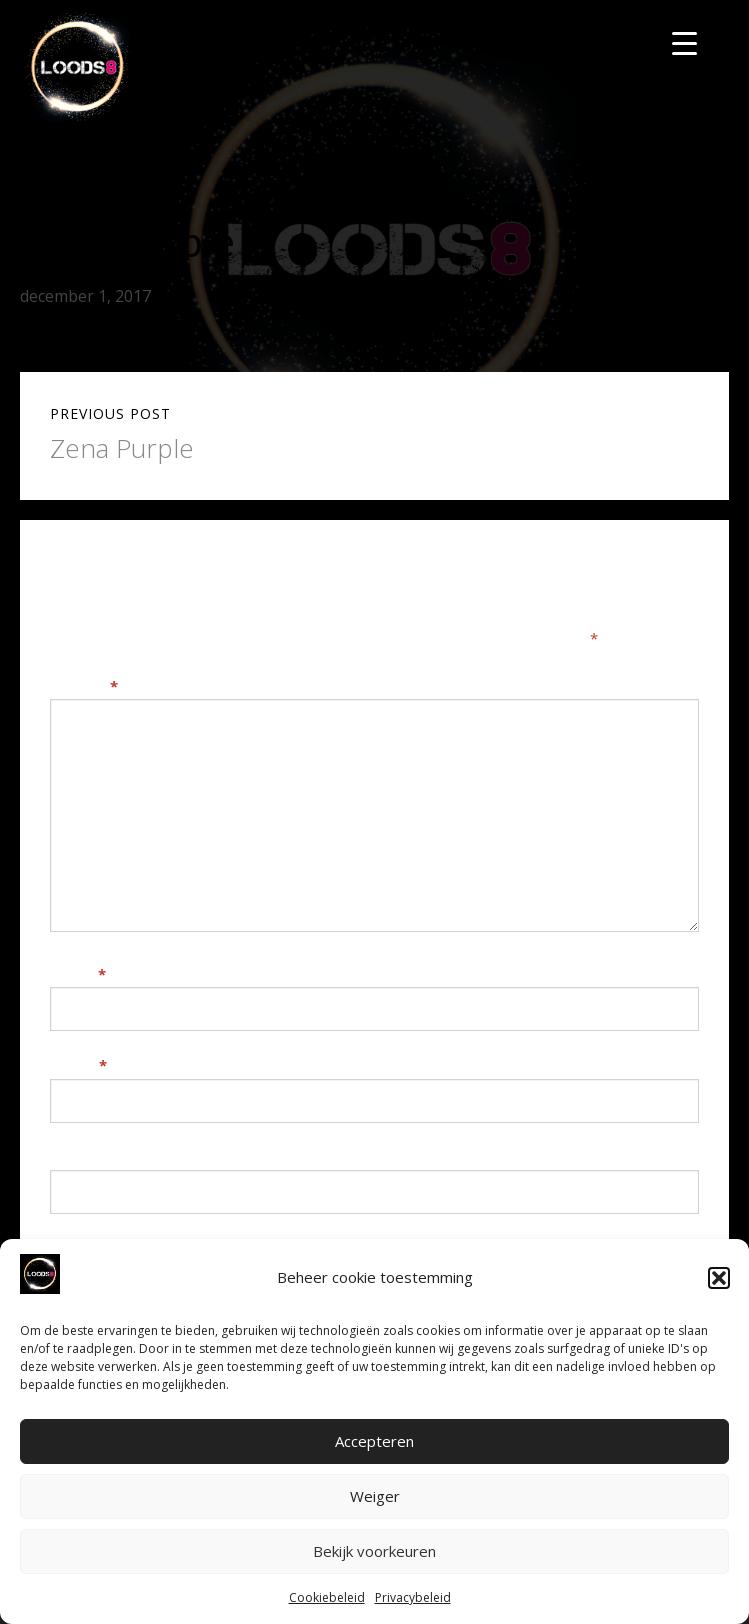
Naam (78, 974)
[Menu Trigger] (684, 42)
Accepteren (374, 1441)
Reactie (84, 686)
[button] (719, 1278)
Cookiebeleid (327, 1597)
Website (81, 1157)
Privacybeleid (413, 1597)
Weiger (375, 1496)
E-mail (78, 1065)
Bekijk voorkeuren (374, 1551)
